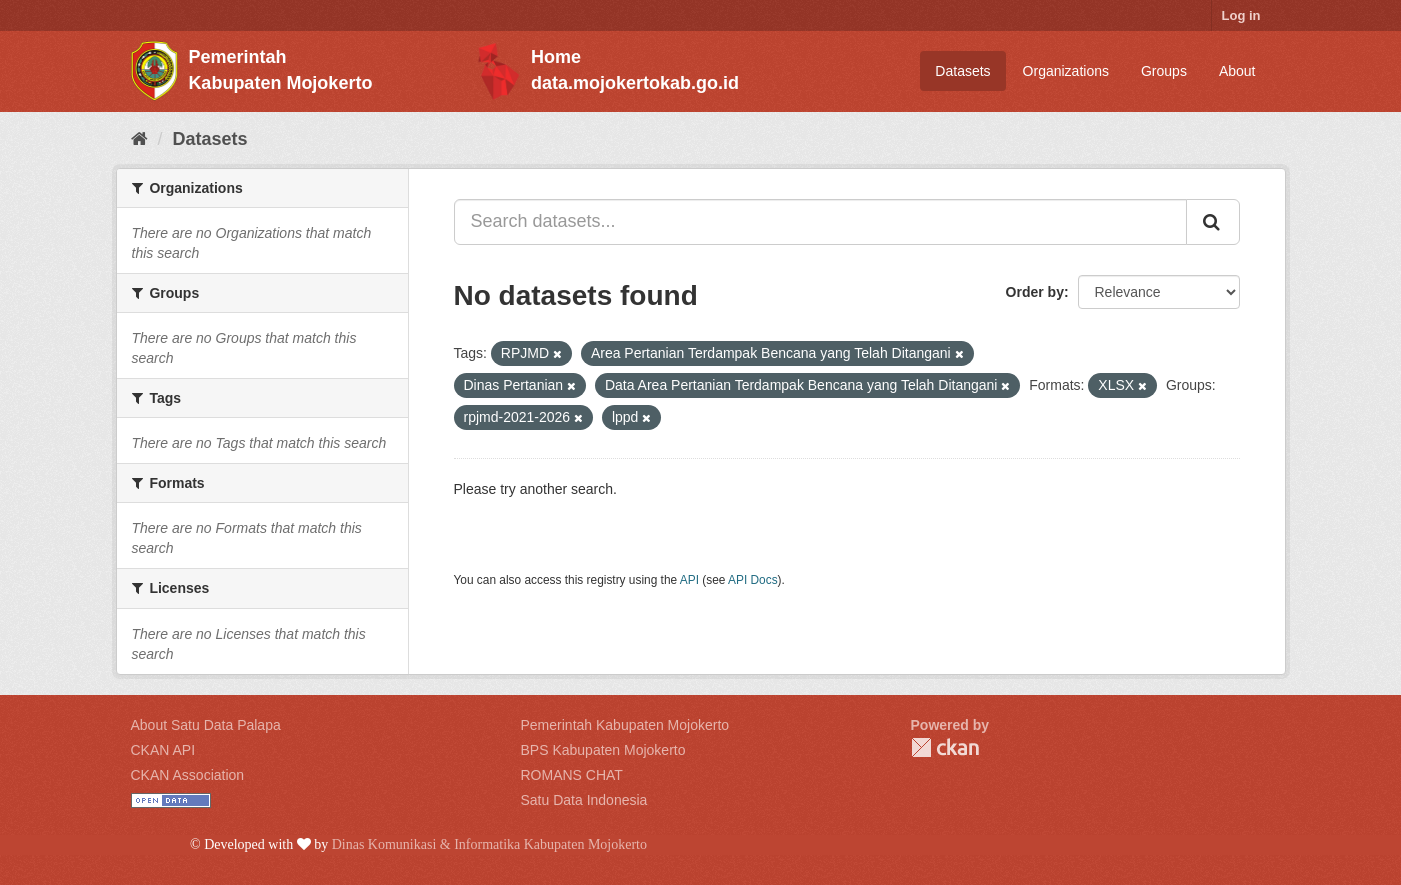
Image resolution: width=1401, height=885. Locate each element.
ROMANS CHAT (572, 775)
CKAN (945, 747)
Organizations (1066, 71)
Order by (1035, 292)
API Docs (753, 580)
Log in (1241, 15)
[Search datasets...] (820, 222)
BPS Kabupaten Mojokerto (603, 750)
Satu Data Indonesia (584, 800)
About (1237, 71)
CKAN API (163, 750)
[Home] (139, 139)
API (689, 580)
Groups (1164, 71)
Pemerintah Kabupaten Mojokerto (625, 725)
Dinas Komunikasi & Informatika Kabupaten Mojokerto (489, 844)
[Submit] (1213, 222)
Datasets (962, 71)
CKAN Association (188, 775)
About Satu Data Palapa (206, 725)
